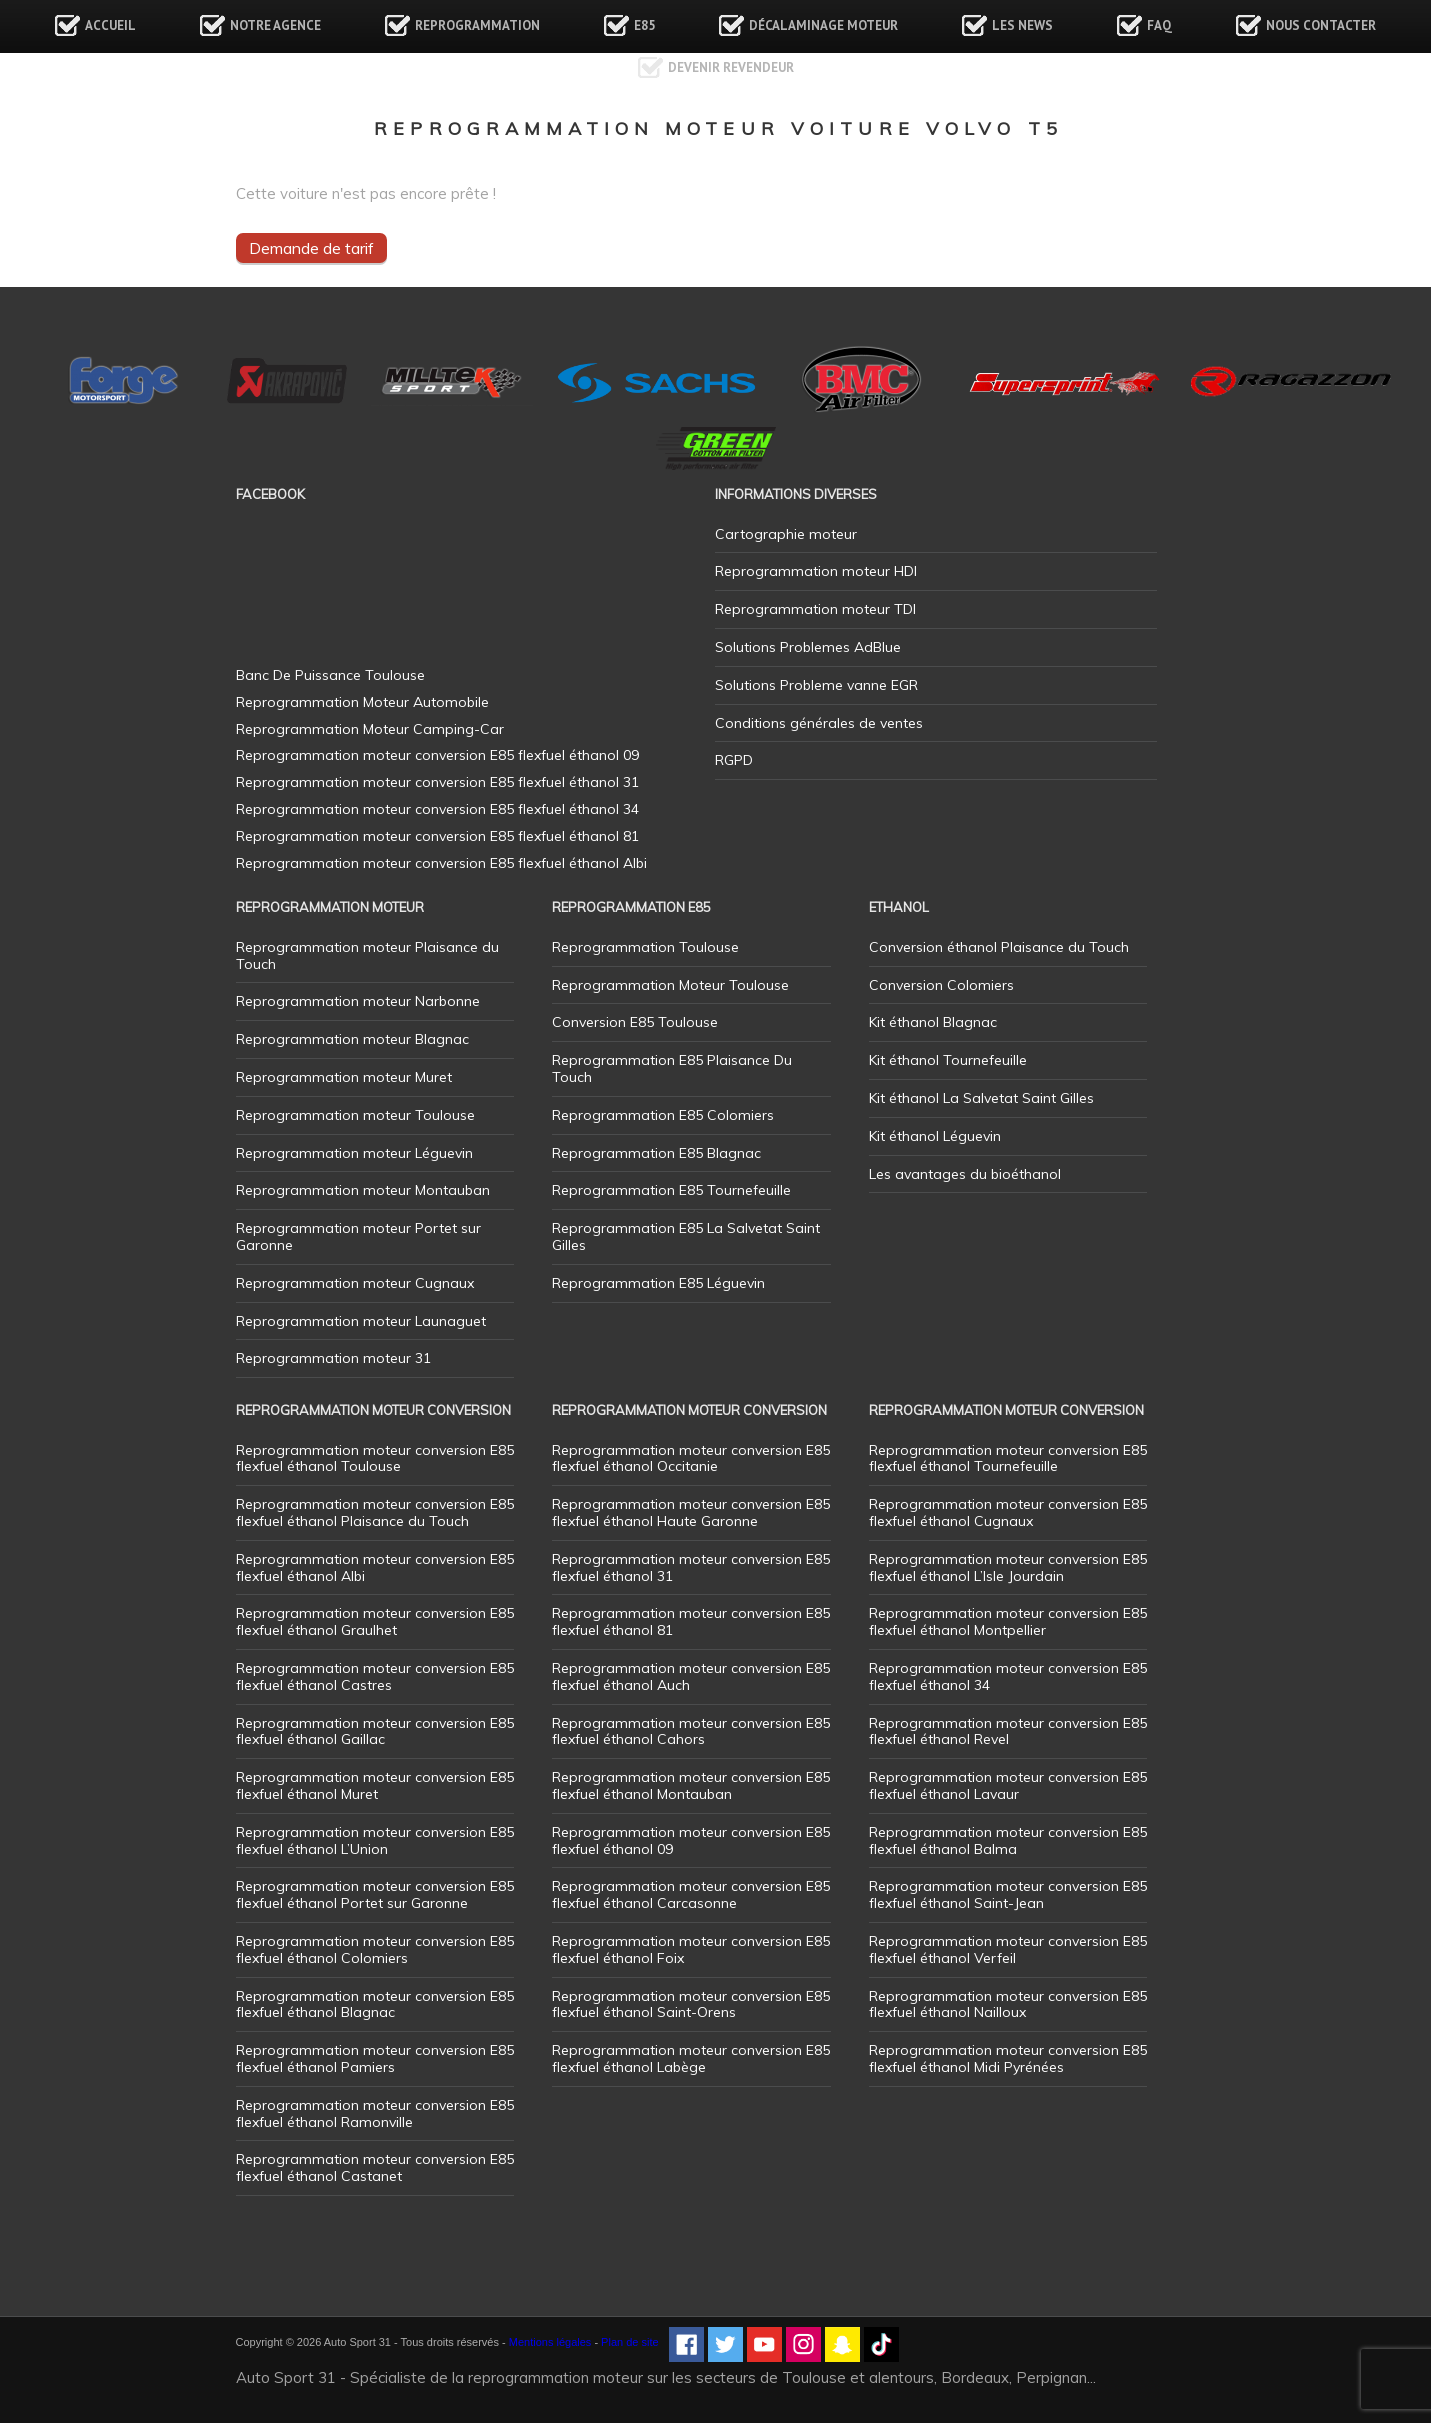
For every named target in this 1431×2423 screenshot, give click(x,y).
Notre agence (275, 25)
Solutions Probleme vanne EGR (816, 685)
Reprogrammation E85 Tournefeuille (671, 1190)
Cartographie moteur (786, 534)
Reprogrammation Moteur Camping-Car (370, 729)
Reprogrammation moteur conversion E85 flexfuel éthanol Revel (1008, 1731)
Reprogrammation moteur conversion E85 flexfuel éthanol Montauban (691, 1785)
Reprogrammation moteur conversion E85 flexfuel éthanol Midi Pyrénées (1008, 2058)
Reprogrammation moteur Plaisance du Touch (367, 955)
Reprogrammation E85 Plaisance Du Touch (672, 1068)
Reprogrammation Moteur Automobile (362, 702)
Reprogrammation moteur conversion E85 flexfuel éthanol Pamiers (375, 2058)
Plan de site (629, 2342)
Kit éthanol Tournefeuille (948, 1060)
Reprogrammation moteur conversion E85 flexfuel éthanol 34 (1008, 1676)
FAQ (1159, 25)
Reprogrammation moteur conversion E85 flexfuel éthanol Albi (375, 1567)
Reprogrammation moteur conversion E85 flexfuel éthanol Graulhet (375, 1621)
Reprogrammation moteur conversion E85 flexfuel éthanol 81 (691, 1621)
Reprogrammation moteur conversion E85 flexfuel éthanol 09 (691, 1840)
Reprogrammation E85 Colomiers (663, 1115)
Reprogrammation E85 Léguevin (658, 1283)
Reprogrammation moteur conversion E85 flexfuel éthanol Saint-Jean (1008, 1894)
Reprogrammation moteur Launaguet (361, 1321)
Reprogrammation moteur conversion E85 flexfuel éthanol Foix (691, 1949)
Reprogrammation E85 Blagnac (656, 1153)
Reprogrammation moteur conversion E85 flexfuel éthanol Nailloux (1008, 2004)
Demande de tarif (311, 248)
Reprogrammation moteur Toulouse (355, 1115)
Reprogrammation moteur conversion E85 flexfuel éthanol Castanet (375, 2167)
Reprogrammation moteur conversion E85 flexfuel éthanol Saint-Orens (691, 2004)
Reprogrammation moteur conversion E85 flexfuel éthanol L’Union (375, 1840)
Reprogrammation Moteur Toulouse (670, 985)
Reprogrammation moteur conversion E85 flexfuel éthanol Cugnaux (1008, 1512)
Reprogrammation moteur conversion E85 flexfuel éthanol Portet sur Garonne (375, 1894)
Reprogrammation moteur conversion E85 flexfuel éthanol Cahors (691, 1731)
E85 (644, 25)
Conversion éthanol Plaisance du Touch (999, 947)
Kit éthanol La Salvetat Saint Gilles (981, 1098)
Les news (1022, 25)
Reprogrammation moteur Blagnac (352, 1039)
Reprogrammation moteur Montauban (363, 1190)
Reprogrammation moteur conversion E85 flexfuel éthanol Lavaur (1008, 1785)
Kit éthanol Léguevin (935, 1136)
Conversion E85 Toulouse (635, 1022)
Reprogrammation (477, 25)
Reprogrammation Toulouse (645, 947)
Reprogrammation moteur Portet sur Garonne (358, 1236)
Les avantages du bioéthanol (965, 1174)
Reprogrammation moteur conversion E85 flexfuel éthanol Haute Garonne (691, 1512)
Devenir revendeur (731, 67)
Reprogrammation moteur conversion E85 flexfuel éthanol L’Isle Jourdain (1008, 1567)
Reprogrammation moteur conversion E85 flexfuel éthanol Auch (691, 1676)
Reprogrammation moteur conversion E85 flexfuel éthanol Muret (375, 1785)
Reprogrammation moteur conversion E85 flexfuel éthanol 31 (691, 1567)
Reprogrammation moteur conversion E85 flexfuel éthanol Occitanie (691, 1458)
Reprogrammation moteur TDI (815, 609)
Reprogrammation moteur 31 (333, 1358)
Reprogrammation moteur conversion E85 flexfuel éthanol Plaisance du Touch (375, 1512)
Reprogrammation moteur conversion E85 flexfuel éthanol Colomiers (375, 1949)
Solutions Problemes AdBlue (808, 647)
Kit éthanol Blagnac (933, 1022)
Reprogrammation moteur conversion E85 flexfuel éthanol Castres (375, 1676)
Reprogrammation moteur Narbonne (358, 1001)
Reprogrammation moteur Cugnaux (355, 1283)
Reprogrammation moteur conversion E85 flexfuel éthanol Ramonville (375, 2113)
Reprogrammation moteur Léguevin (354, 1153)
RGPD (734, 760)
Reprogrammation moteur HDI (816, 571)
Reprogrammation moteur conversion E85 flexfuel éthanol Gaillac (375, 1731)
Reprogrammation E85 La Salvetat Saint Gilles (686, 1236)
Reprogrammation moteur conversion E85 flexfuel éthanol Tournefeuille (1008, 1458)
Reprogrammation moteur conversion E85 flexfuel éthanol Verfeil (1008, 1949)
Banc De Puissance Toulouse (330, 675)
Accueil (110, 25)
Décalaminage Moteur (823, 25)
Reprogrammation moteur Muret (344, 1077)
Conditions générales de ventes (819, 723)
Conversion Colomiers (941, 985)
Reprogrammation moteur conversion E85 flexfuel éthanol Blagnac (375, 2004)
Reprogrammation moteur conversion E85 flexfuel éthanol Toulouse (375, 1458)
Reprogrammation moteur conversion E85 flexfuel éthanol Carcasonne (691, 1894)
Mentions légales (550, 2342)
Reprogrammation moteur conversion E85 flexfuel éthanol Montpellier (1008, 1621)
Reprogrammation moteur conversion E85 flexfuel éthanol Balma (1008, 1840)
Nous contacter (1321, 25)
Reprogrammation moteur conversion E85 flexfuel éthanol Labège (691, 2058)
